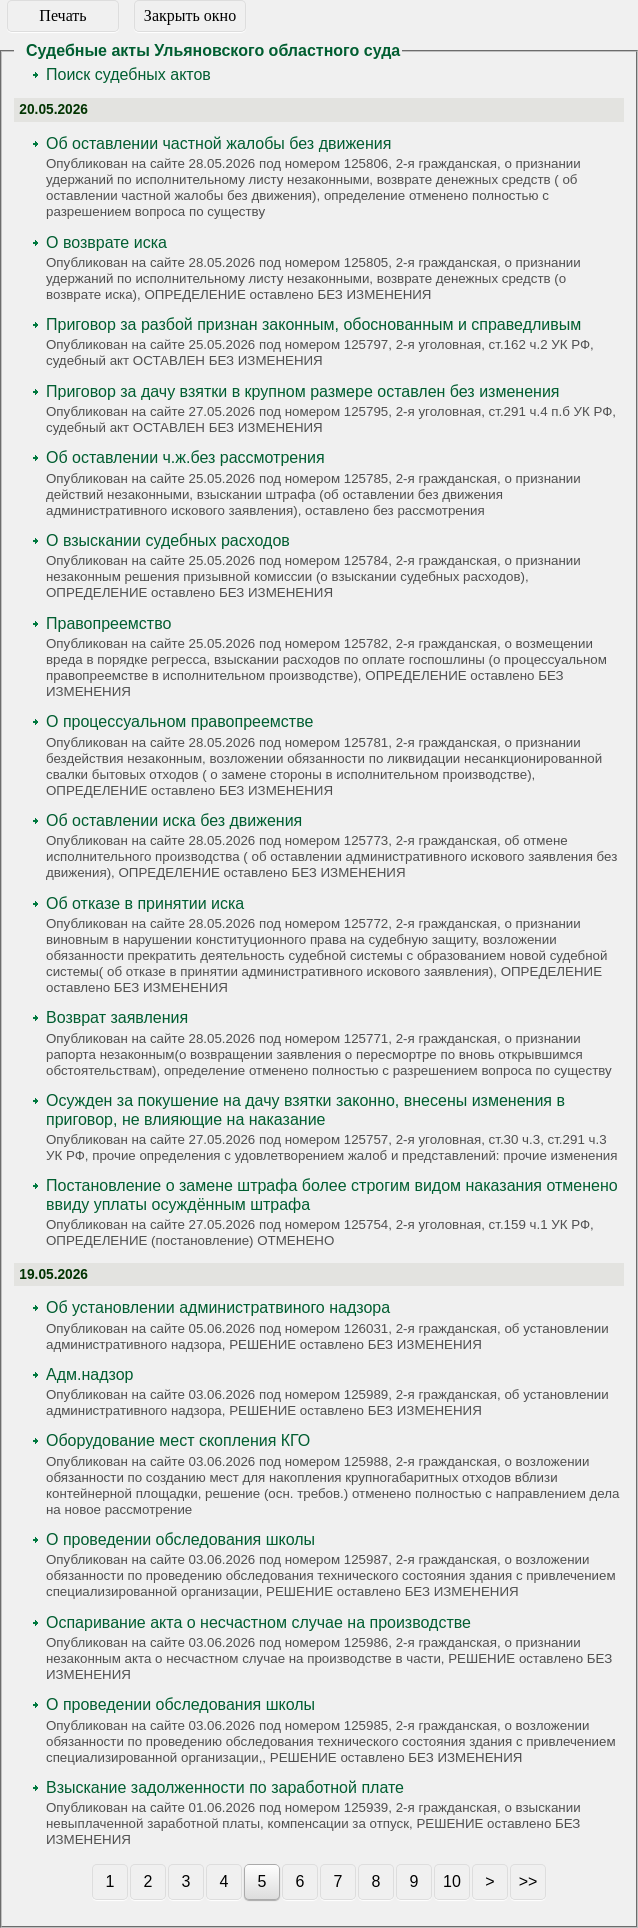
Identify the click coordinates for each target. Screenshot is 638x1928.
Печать (62, 15)
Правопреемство (108, 623)
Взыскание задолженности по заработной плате (225, 1787)
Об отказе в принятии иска (145, 903)
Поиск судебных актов (128, 74)
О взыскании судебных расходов (168, 540)
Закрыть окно (190, 15)
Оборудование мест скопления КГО (178, 1440)
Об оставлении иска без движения (174, 820)
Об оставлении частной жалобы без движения (218, 143)
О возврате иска (106, 242)
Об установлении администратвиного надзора (218, 1307)
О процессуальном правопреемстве (179, 721)
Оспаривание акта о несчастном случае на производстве (258, 1622)
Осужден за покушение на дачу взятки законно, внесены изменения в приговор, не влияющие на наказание (305, 1110)
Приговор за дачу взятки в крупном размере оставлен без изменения (303, 391)
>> (528, 1881)
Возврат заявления (117, 1017)
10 (452, 1881)
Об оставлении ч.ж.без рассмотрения (185, 457)
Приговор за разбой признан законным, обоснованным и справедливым (313, 324)
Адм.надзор (89, 1374)
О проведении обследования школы (180, 1539)
